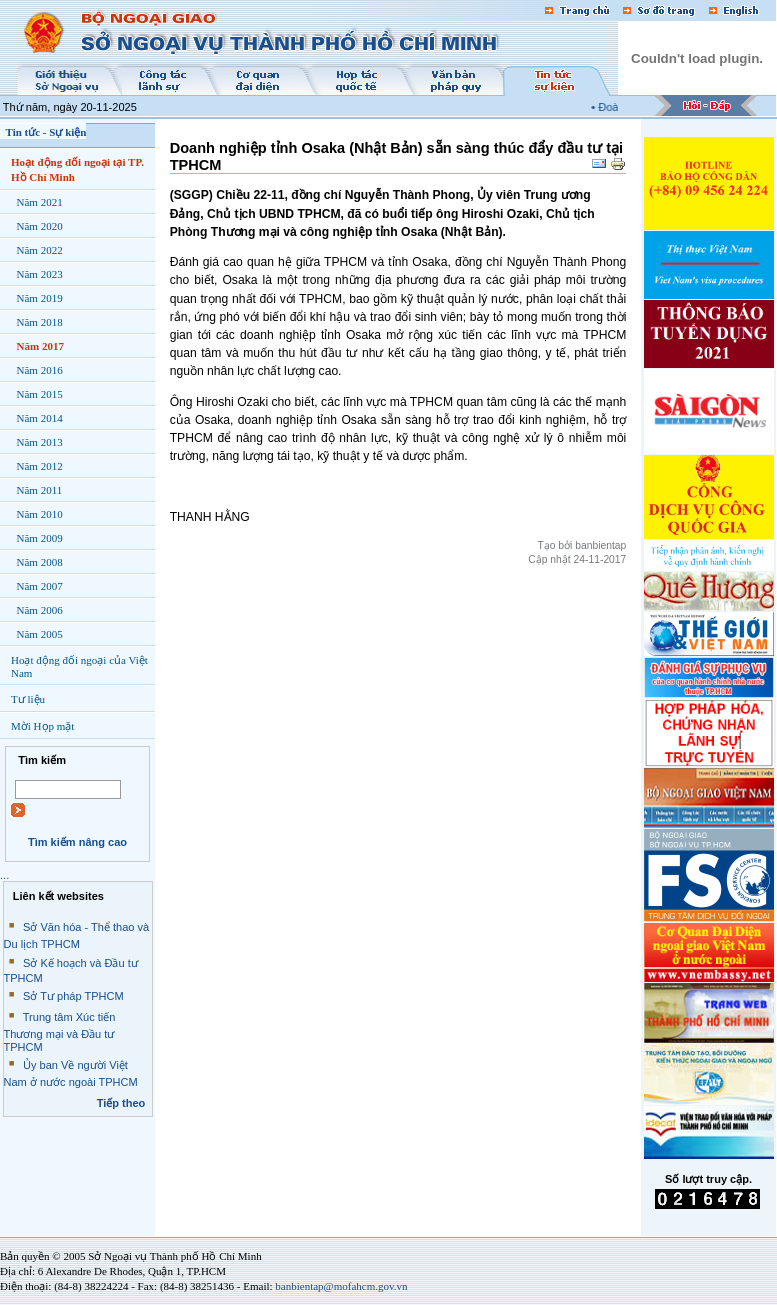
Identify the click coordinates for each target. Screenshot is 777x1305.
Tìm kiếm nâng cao (77, 842)
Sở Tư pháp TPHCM (73, 996)
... (4, 875)
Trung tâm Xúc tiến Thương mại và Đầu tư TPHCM (60, 1032)
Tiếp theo (121, 1103)
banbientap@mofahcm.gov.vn (341, 1286)
